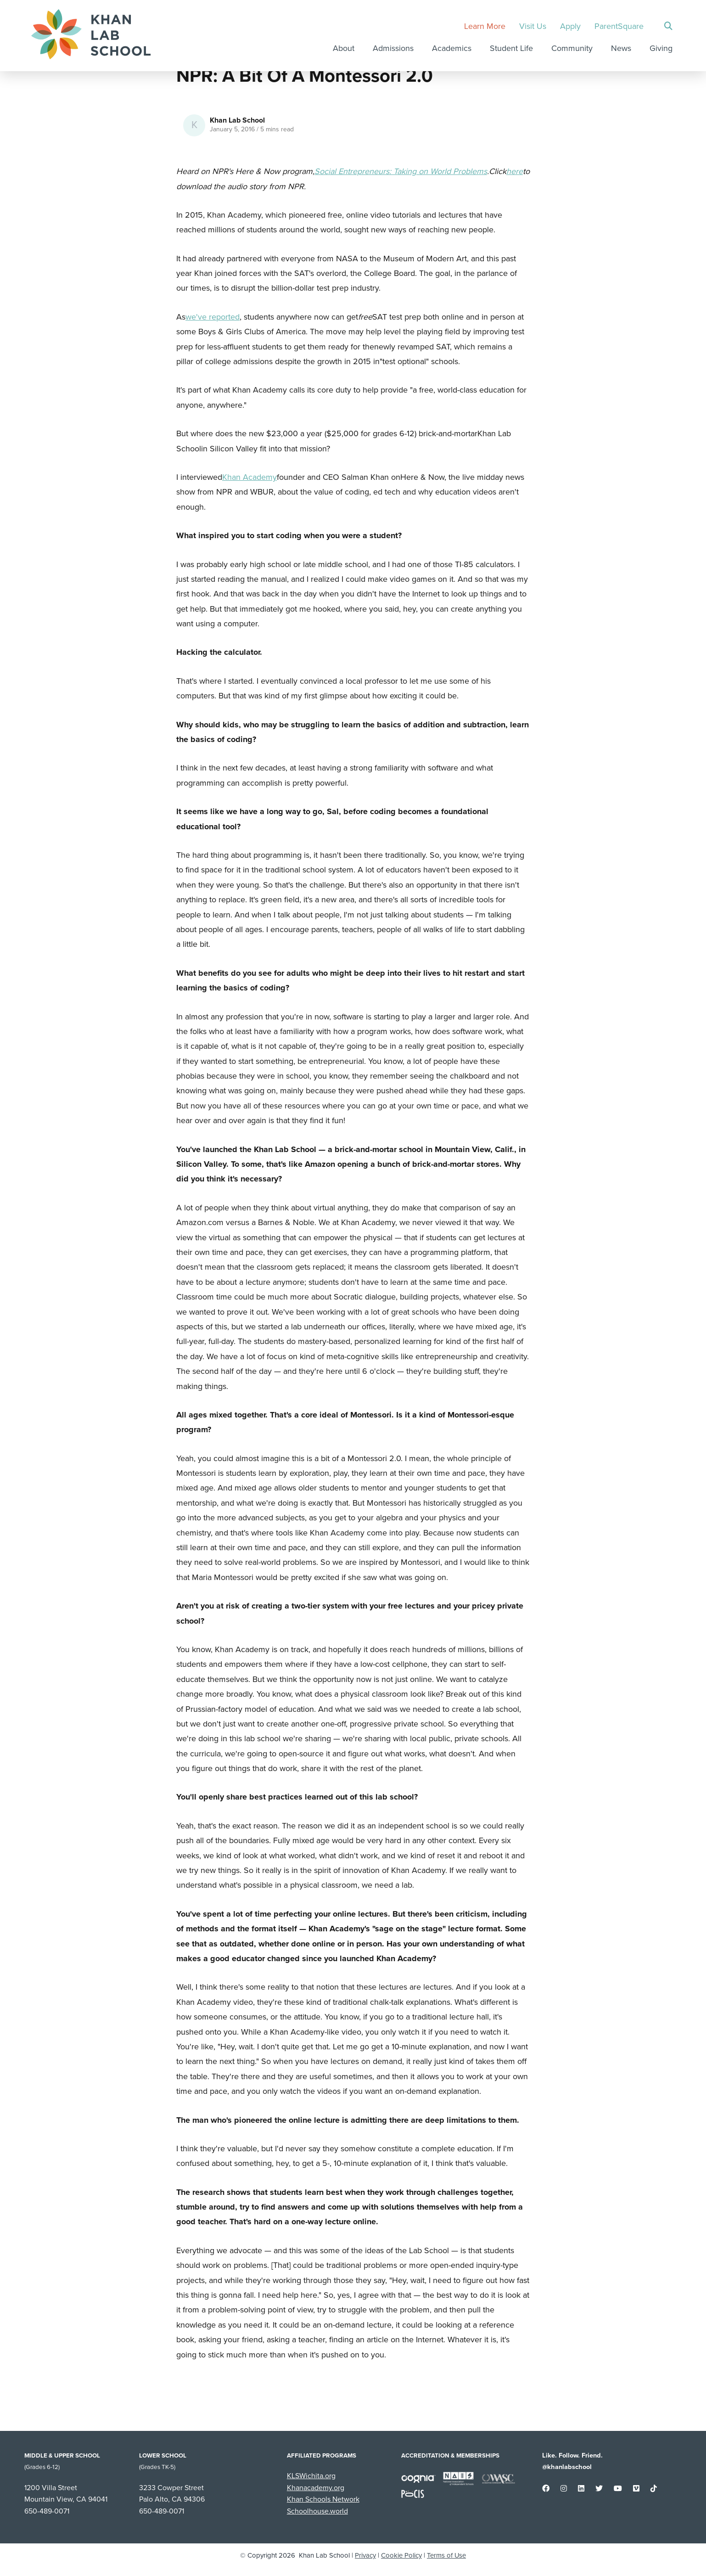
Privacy (365, 2555)
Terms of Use (446, 2555)
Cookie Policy (401, 2555)
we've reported (212, 317)
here (514, 171)
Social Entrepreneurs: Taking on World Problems (400, 171)
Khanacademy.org (315, 2487)
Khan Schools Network (323, 2499)
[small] (545, 2488)
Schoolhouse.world (317, 2511)
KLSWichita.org (311, 2475)
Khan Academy (249, 477)
